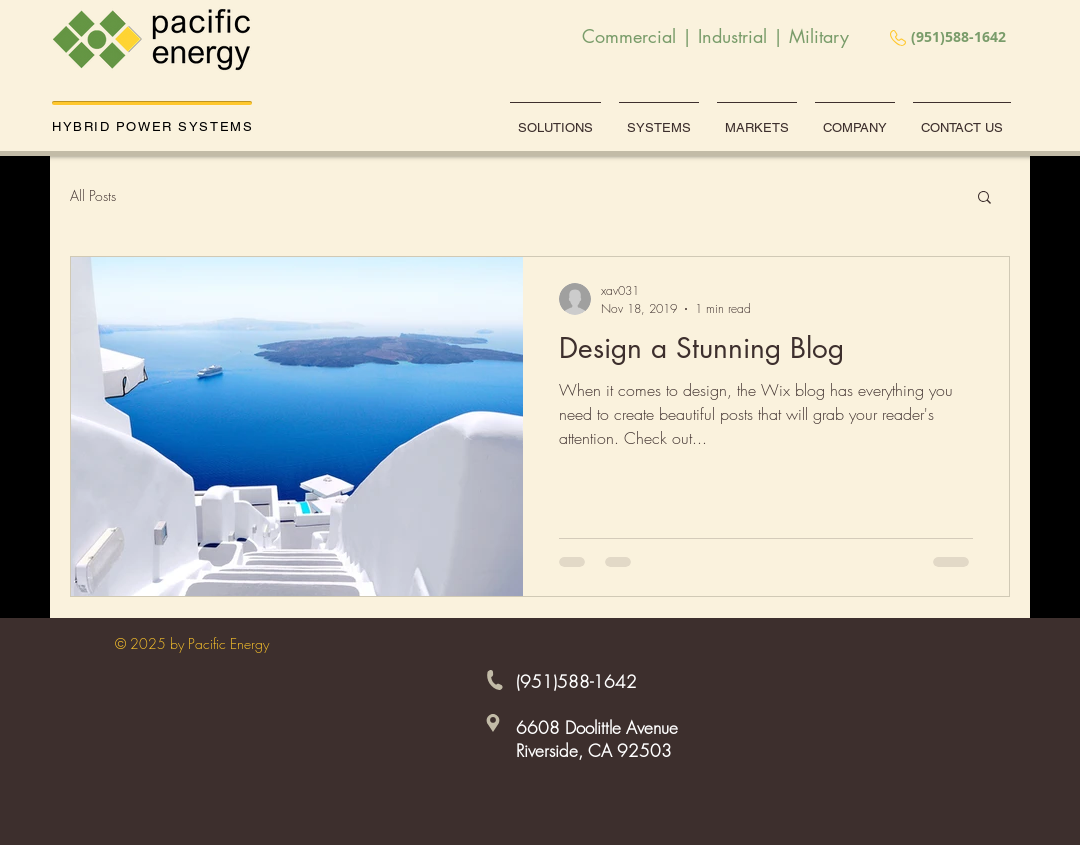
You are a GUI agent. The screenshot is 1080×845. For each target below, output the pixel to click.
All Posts (93, 195)
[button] (984, 198)
